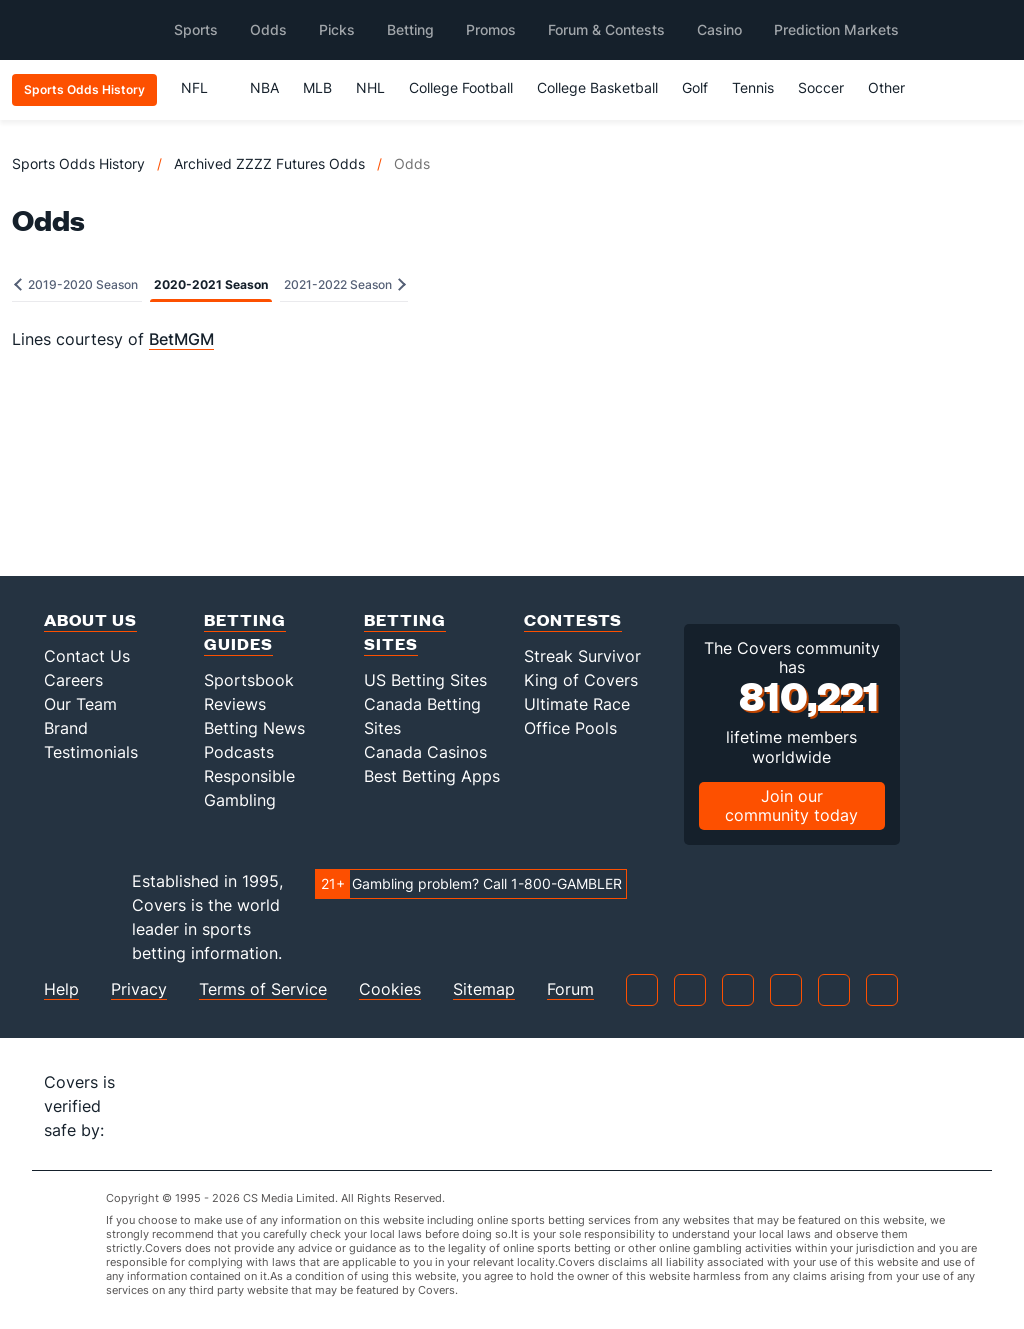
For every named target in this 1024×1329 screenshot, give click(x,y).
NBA (264, 87)
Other (895, 87)
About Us (90, 619)
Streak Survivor (582, 656)
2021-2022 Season (345, 284)
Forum (570, 989)
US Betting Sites (425, 680)
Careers (73, 680)
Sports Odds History (78, 163)
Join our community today (791, 805)
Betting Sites (405, 631)
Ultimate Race (577, 704)
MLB (317, 87)
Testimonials (91, 752)
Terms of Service (263, 989)
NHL (370, 87)
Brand (66, 728)
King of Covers (581, 680)
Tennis (753, 87)
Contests (573, 619)
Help (61, 989)
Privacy (139, 989)
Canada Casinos (425, 752)
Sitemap (484, 989)
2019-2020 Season (76, 284)
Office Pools (570, 728)
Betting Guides (245, 631)
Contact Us (87, 656)
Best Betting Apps (432, 776)
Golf (695, 87)
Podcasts (239, 752)
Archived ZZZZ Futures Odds (269, 163)
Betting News (254, 728)
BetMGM (181, 339)
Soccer (821, 87)
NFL (203, 87)
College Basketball (597, 87)
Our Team (80, 704)
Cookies (390, 989)
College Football (461, 87)
